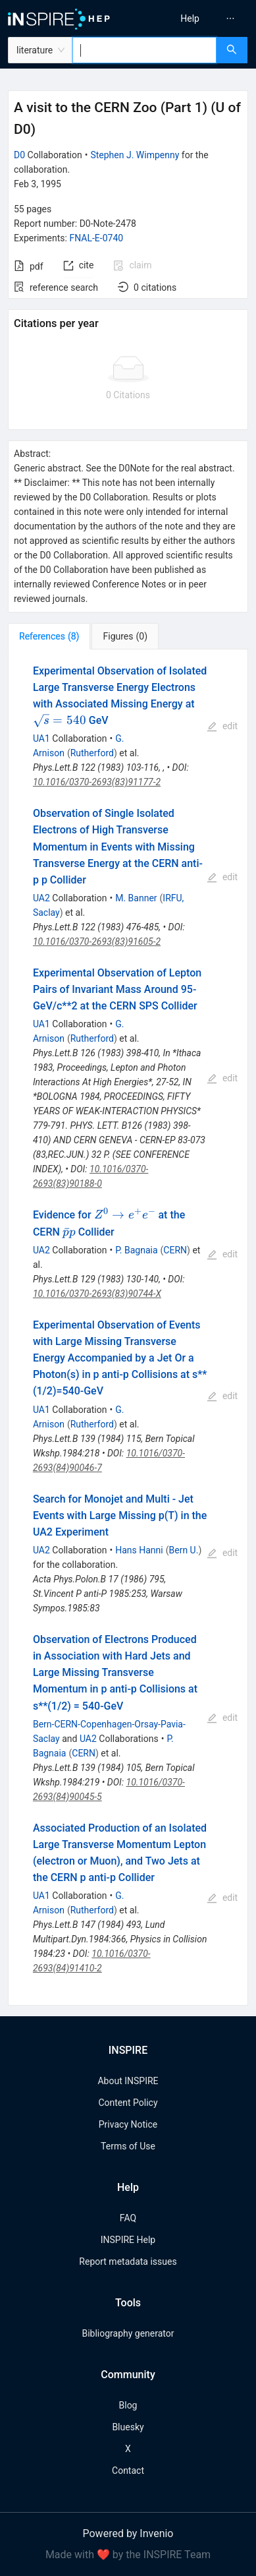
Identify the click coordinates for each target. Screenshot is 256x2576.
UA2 (41, 898)
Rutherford (92, 753)
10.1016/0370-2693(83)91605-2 (97, 941)
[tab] (49, 636)
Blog (128, 2405)
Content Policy (127, 2102)
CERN (175, 1250)
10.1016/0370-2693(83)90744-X (97, 1293)
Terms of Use (128, 2146)
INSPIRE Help (128, 2239)
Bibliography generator (128, 2333)
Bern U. (184, 1550)
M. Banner (136, 898)
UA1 (41, 738)
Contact (128, 2470)
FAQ (128, 2218)
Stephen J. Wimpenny (134, 155)
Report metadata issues (127, 2261)
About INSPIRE (127, 2081)
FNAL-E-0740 (96, 238)
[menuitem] (189, 18)
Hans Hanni (139, 1550)
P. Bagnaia (136, 1250)
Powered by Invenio (128, 2533)
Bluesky (127, 2427)
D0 (19, 155)
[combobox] (144, 50)
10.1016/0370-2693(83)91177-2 (97, 782)
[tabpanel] (128, 1327)
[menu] (194, 18)
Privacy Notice (128, 2124)
